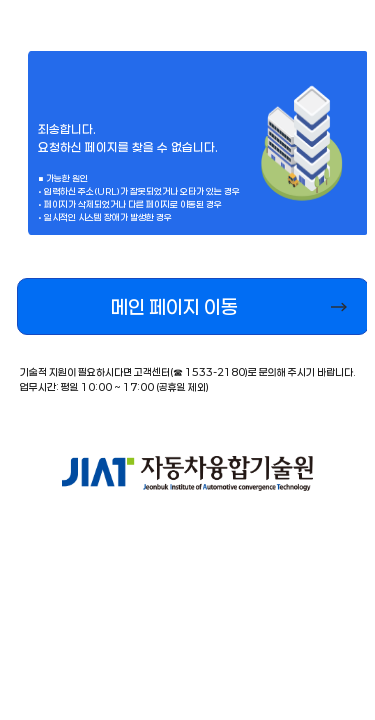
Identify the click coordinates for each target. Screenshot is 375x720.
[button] (193, 306)
